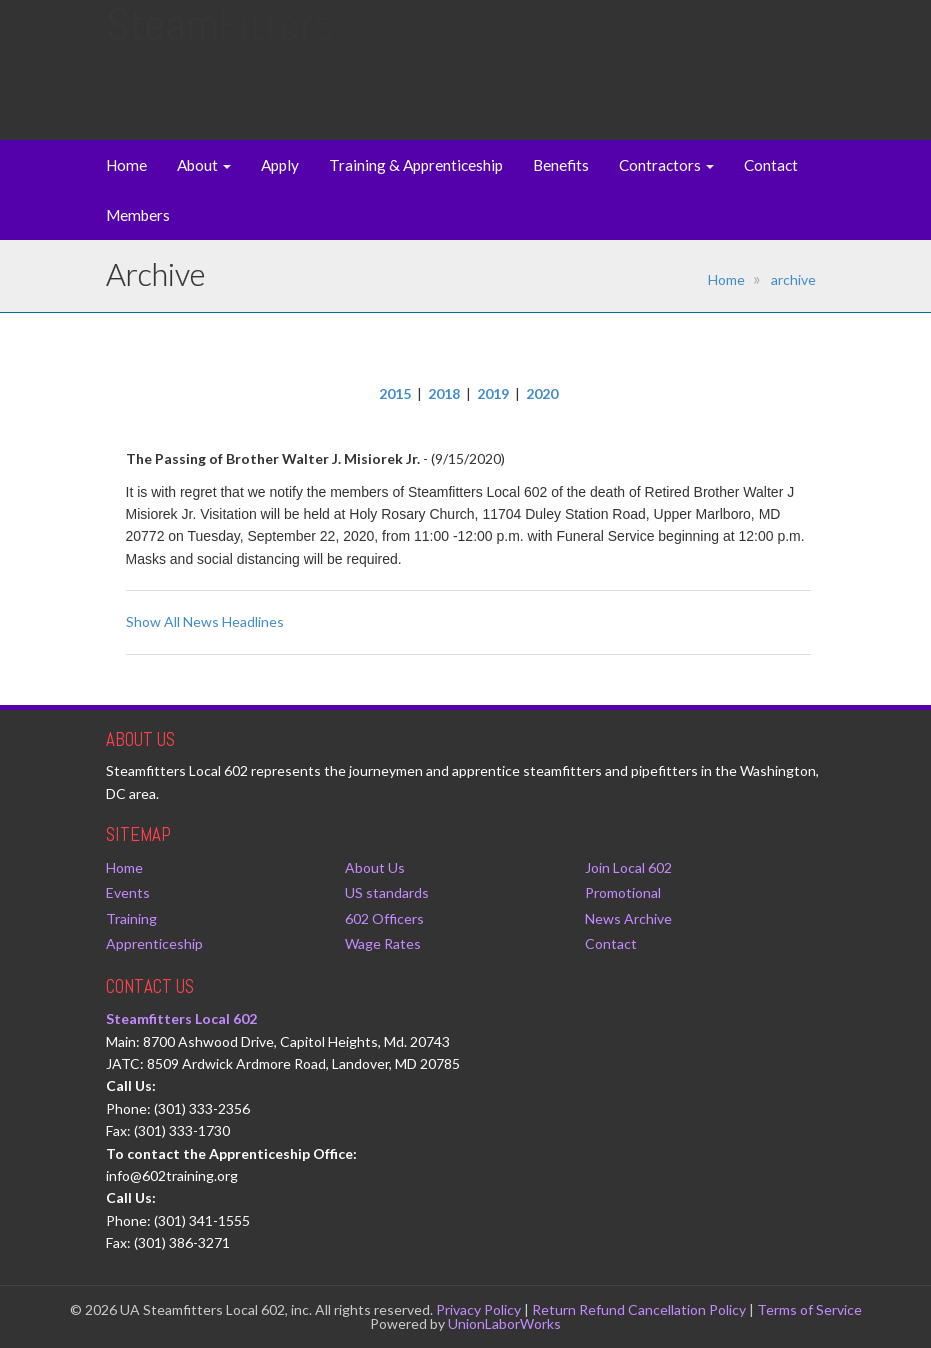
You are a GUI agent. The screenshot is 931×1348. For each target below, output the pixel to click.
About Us (375, 867)
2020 (542, 393)
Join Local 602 (628, 867)
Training (131, 918)
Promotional (623, 892)
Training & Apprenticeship (416, 165)
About (204, 165)
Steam (219, 44)
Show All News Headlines (205, 621)
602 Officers (384, 918)
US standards (387, 892)
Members (138, 215)
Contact (771, 165)
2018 (444, 393)
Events (128, 892)
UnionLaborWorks (504, 1323)
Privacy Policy (478, 1309)
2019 (493, 393)
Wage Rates (383, 943)
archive (793, 279)
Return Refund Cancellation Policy (639, 1309)
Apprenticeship (154, 943)
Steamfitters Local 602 (181, 1018)
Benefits (561, 165)
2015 (395, 393)
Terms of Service (809, 1309)
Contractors (666, 165)
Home (126, 165)
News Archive (628, 918)
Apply (280, 165)
